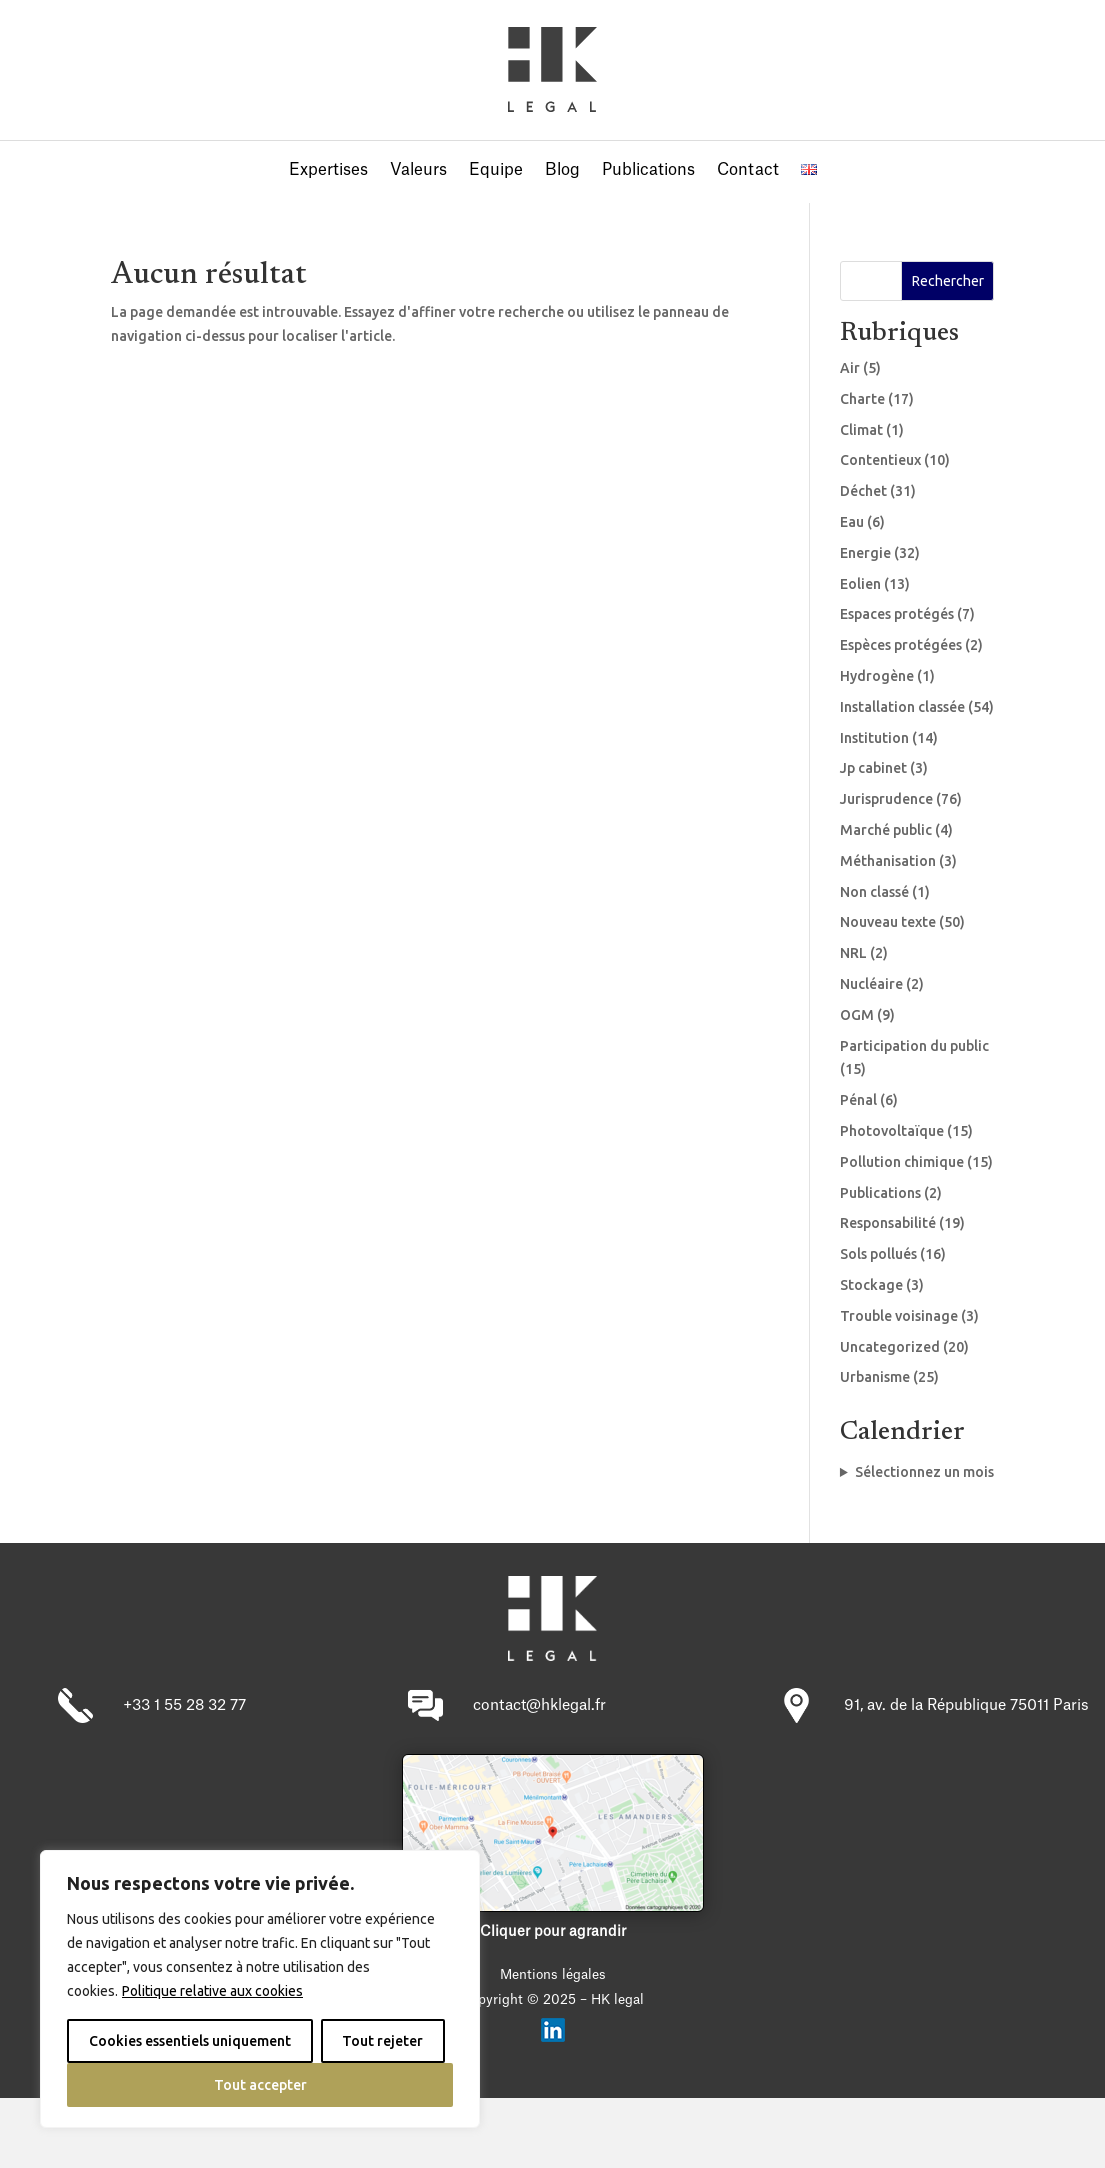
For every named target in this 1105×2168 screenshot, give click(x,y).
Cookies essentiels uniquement (190, 2041)
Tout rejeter (382, 2041)
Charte (862, 399)
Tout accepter (260, 2085)
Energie (865, 553)
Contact (748, 170)
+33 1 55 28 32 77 (184, 1705)
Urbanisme (875, 1377)
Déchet (863, 491)
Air (850, 368)
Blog (562, 170)
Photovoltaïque (892, 1131)
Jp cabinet (873, 768)
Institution (874, 738)
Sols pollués (878, 1254)
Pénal (858, 1100)
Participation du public (914, 1046)
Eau (852, 522)
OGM (857, 1015)
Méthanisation (888, 861)
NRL (853, 953)
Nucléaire (871, 984)
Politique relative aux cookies (212, 1991)
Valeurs (418, 170)
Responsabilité (888, 1223)
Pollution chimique (902, 1162)
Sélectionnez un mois (924, 1472)
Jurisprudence (886, 799)
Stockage (871, 1285)
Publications (648, 170)
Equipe (496, 170)
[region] (260, 1989)
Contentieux (880, 460)
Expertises (328, 170)
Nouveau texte (888, 922)
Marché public (886, 830)
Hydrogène (877, 676)
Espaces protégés (897, 614)
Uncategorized (890, 1347)
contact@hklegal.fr (539, 1705)
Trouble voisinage (899, 1316)
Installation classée (902, 707)
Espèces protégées (901, 645)
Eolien (860, 584)
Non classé (874, 892)
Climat (861, 430)
